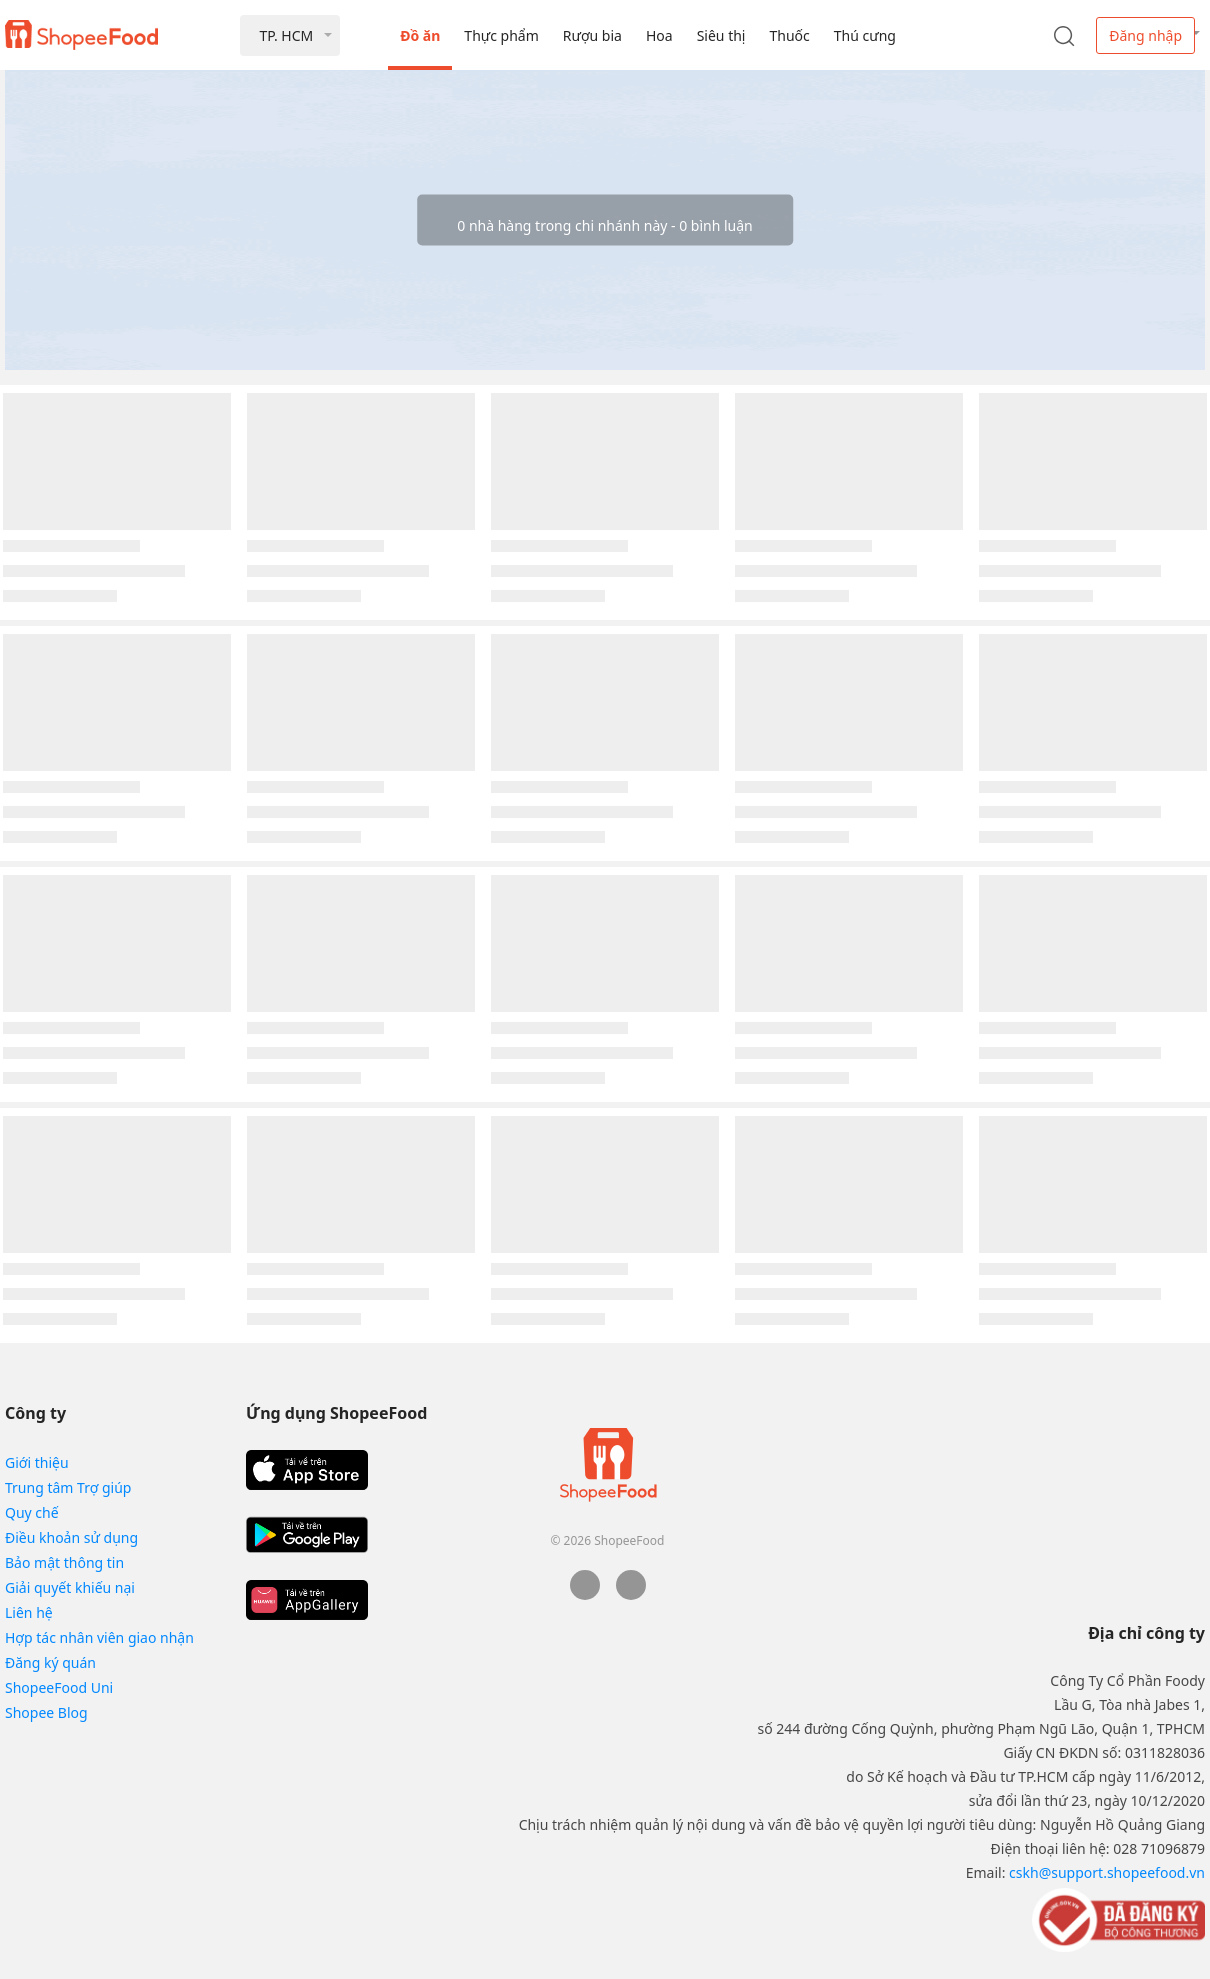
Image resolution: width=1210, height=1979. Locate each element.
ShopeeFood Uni (59, 1687)
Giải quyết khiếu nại (70, 1587)
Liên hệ (29, 1612)
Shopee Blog (46, 1712)
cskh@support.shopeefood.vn (1107, 1872)
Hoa (659, 35)
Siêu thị (721, 35)
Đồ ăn (420, 35)
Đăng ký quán (50, 1662)
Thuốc (789, 35)
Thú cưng (865, 35)
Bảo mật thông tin (64, 1562)
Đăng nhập (1145, 35)
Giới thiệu (37, 1462)
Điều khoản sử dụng (71, 1537)
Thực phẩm (501, 35)
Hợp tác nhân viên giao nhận (99, 1637)
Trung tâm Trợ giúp (68, 1487)
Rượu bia (592, 35)
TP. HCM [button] (286, 35)
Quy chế (32, 1512)
